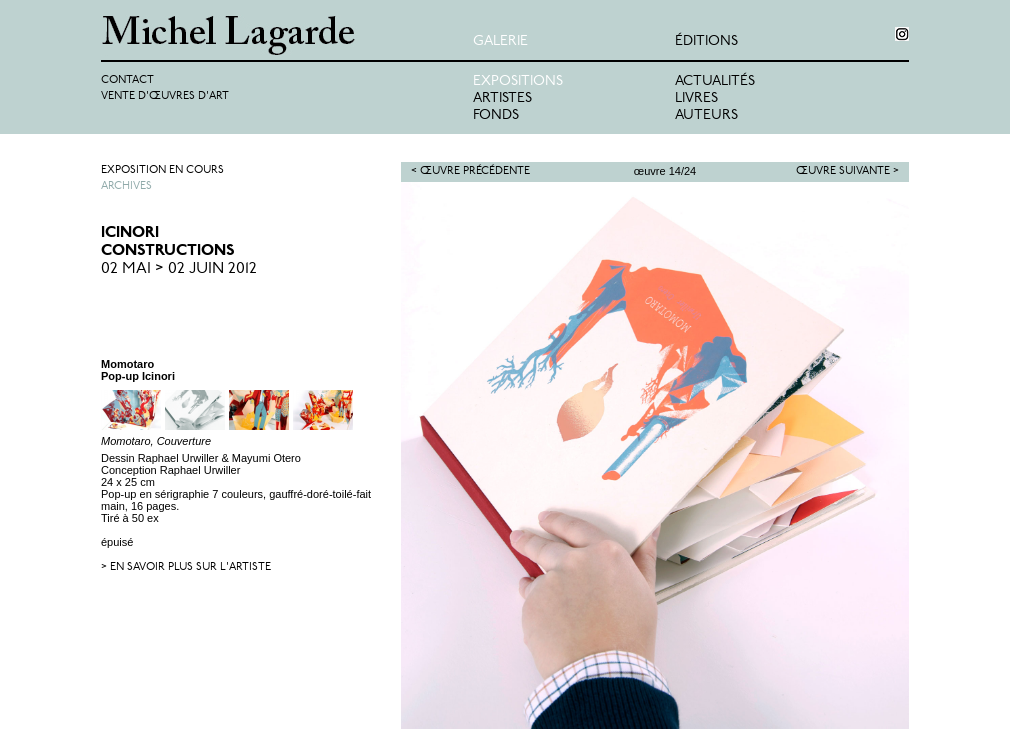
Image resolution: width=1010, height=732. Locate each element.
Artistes (502, 98)
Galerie (500, 41)
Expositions (518, 81)
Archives (126, 186)
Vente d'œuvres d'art (165, 96)
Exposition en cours (162, 170)
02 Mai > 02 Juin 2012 (179, 269)
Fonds (496, 115)
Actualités (715, 81)
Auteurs (706, 115)
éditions (706, 41)
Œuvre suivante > (847, 171)
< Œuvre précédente (470, 171)
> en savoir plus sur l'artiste (186, 567)
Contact (127, 80)
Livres (696, 98)
